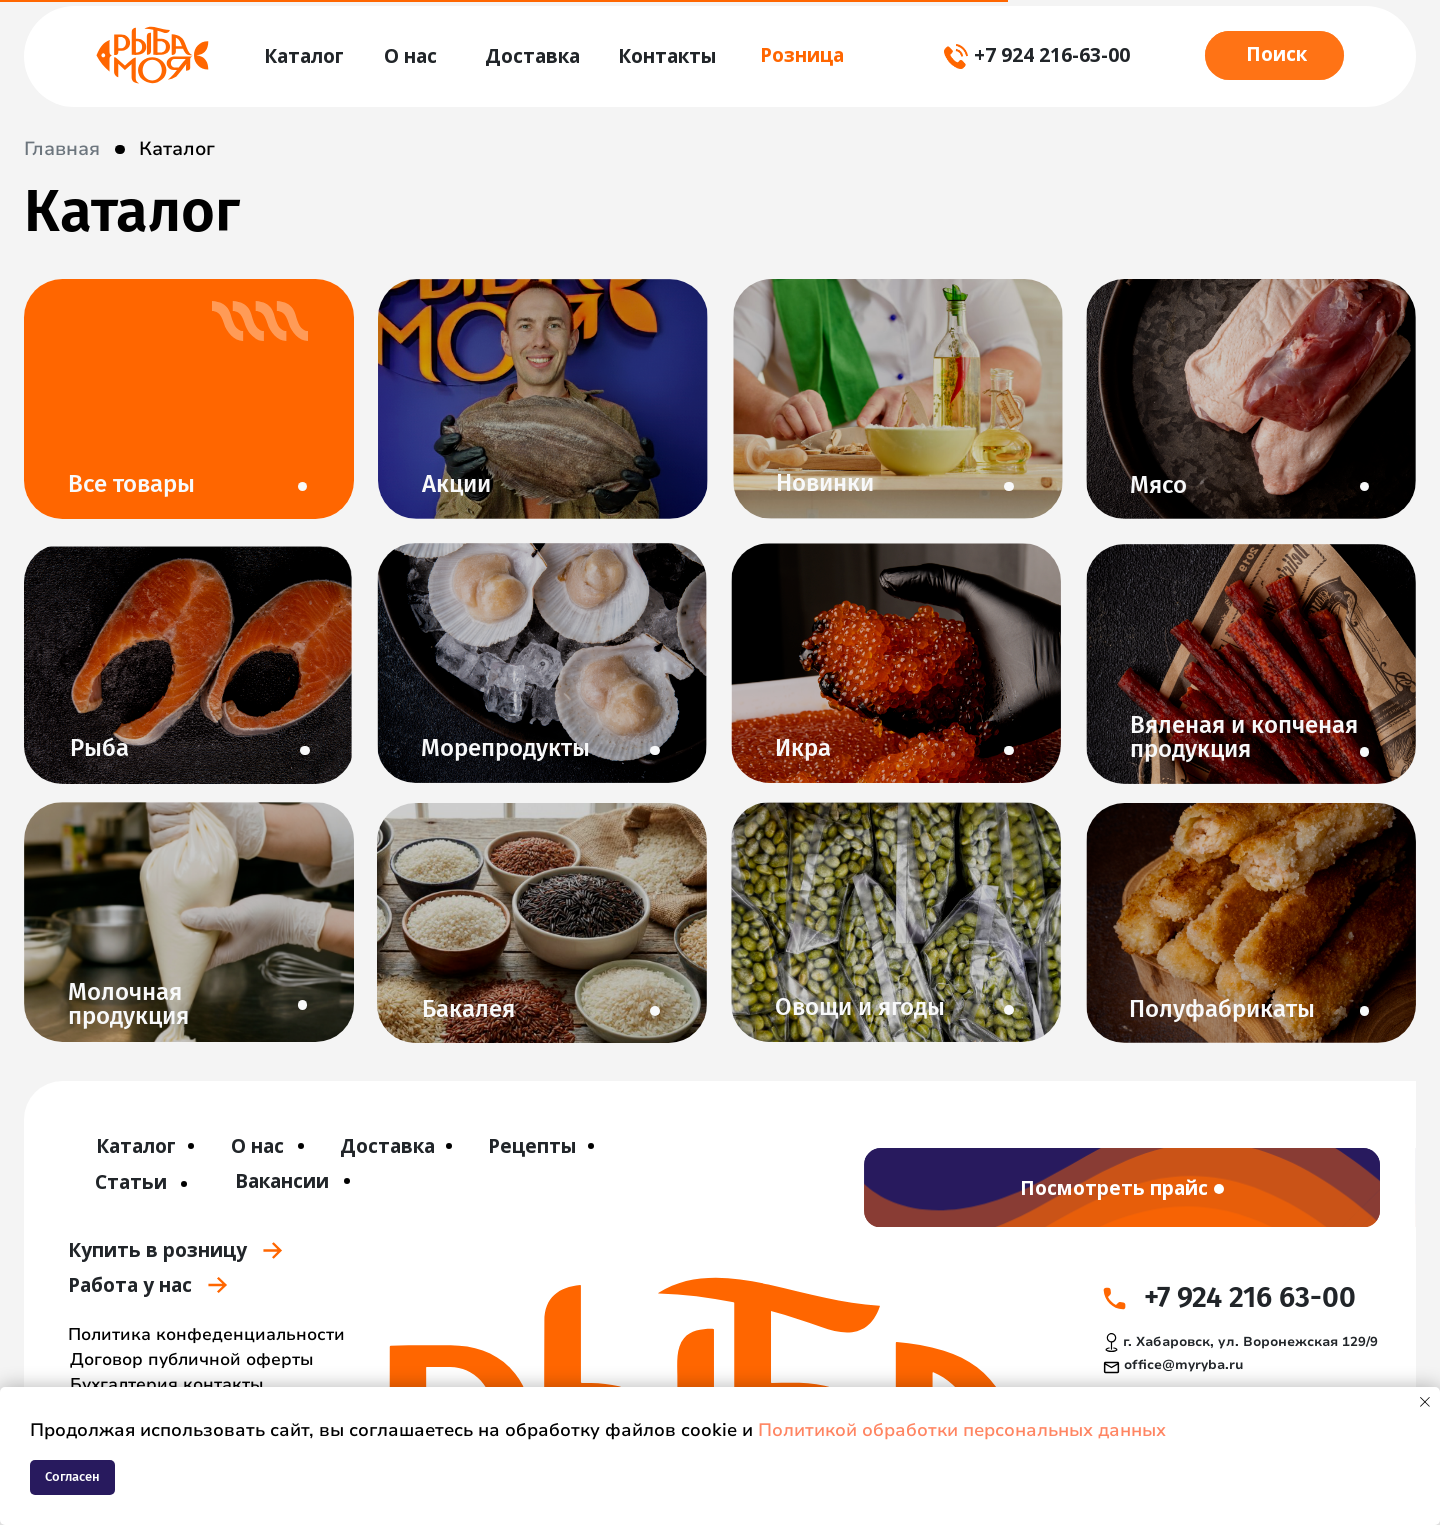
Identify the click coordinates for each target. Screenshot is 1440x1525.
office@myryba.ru (1183, 1365)
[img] (152, 55)
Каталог (177, 149)
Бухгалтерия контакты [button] (167, 1384)
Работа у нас (130, 1284)
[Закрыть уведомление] (1425, 1402)
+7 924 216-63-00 (1052, 54)
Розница (802, 54)
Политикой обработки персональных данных (962, 1430)
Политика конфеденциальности (206, 1334)
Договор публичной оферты (192, 1359)
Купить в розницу (157, 1249)
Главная (62, 149)
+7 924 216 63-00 (1250, 1297)
